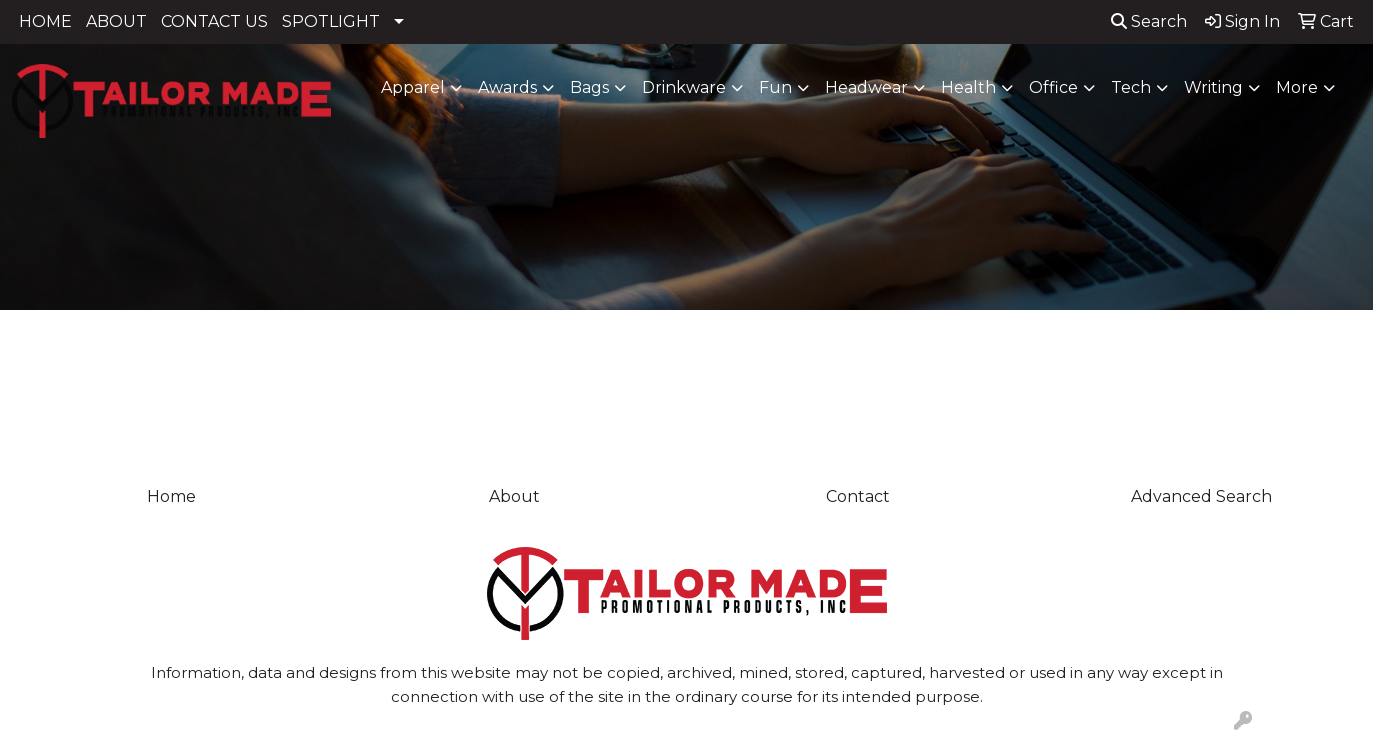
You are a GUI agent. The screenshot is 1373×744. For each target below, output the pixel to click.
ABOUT (116, 21)
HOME (45, 21)
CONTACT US (214, 21)
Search (1149, 21)
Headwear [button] (866, 87)
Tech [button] (1131, 87)
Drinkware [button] (684, 87)
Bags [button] (589, 87)
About (514, 496)
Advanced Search (1201, 496)
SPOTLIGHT (331, 21)
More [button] (1297, 87)
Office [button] (1053, 87)
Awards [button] (507, 87)
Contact (858, 496)
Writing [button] (1213, 87)
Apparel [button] (413, 87)
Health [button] (968, 87)
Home (171, 496)
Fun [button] (775, 87)
